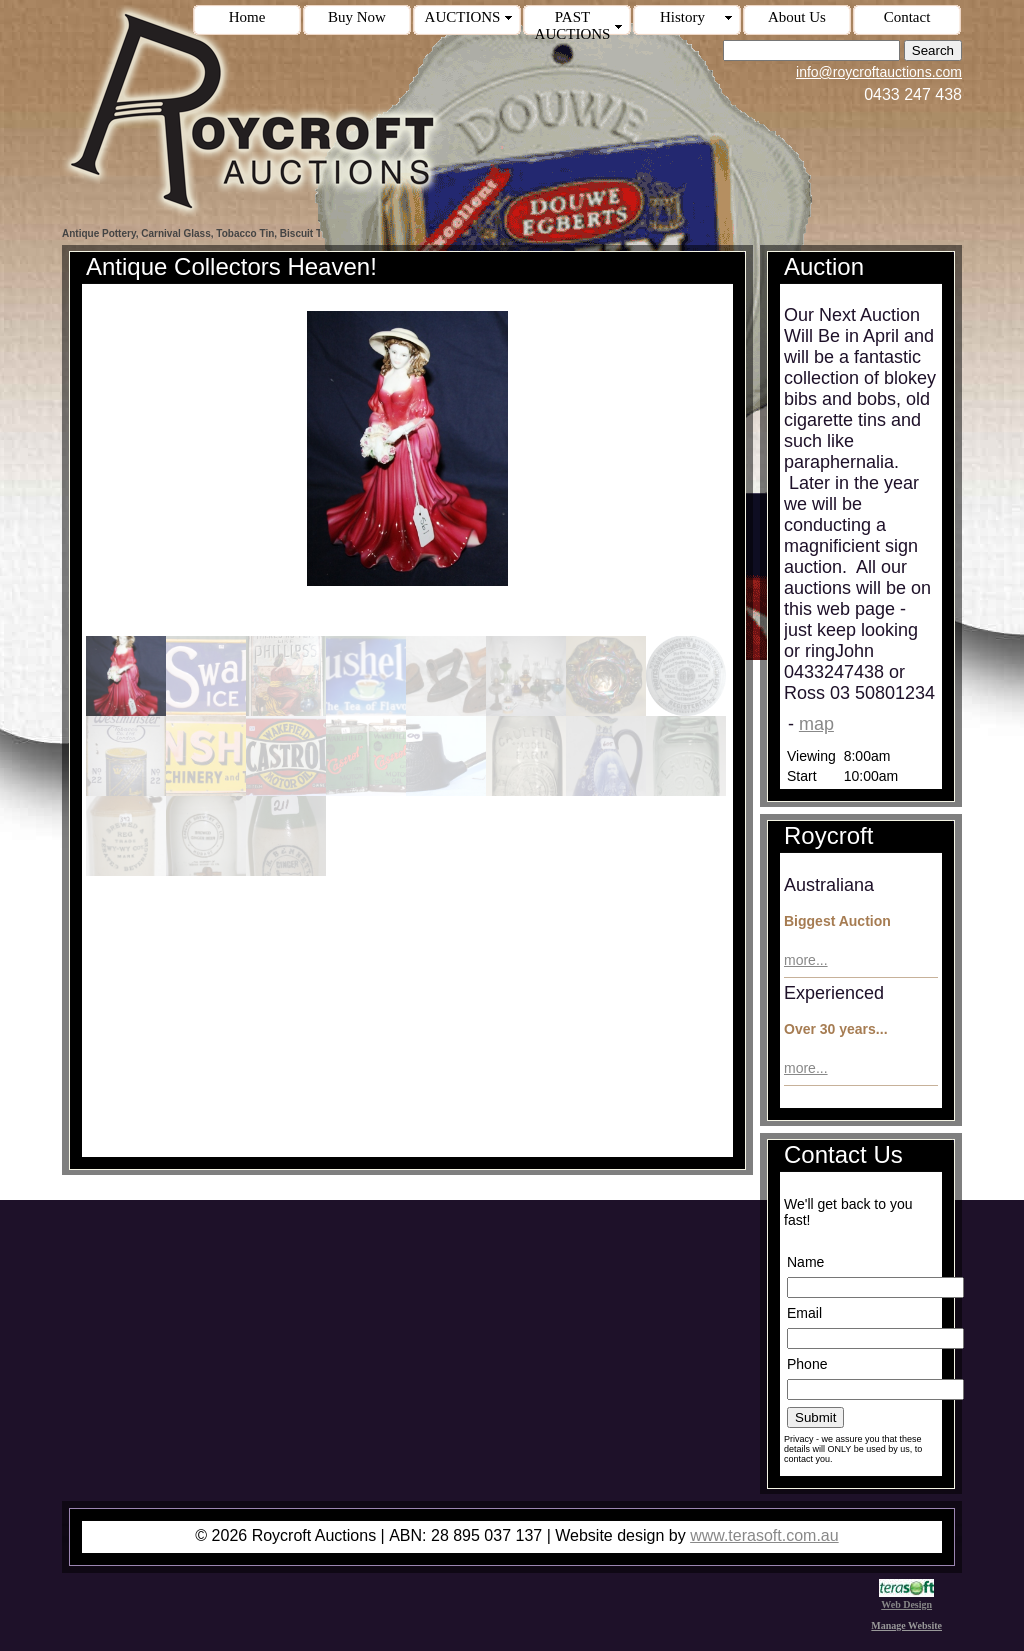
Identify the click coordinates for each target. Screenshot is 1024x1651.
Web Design (906, 1599)
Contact (907, 17)
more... (806, 960)
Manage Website (906, 1625)
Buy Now (357, 17)
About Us (797, 17)
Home (247, 17)
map (816, 724)
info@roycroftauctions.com (879, 72)
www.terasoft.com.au (764, 1535)
